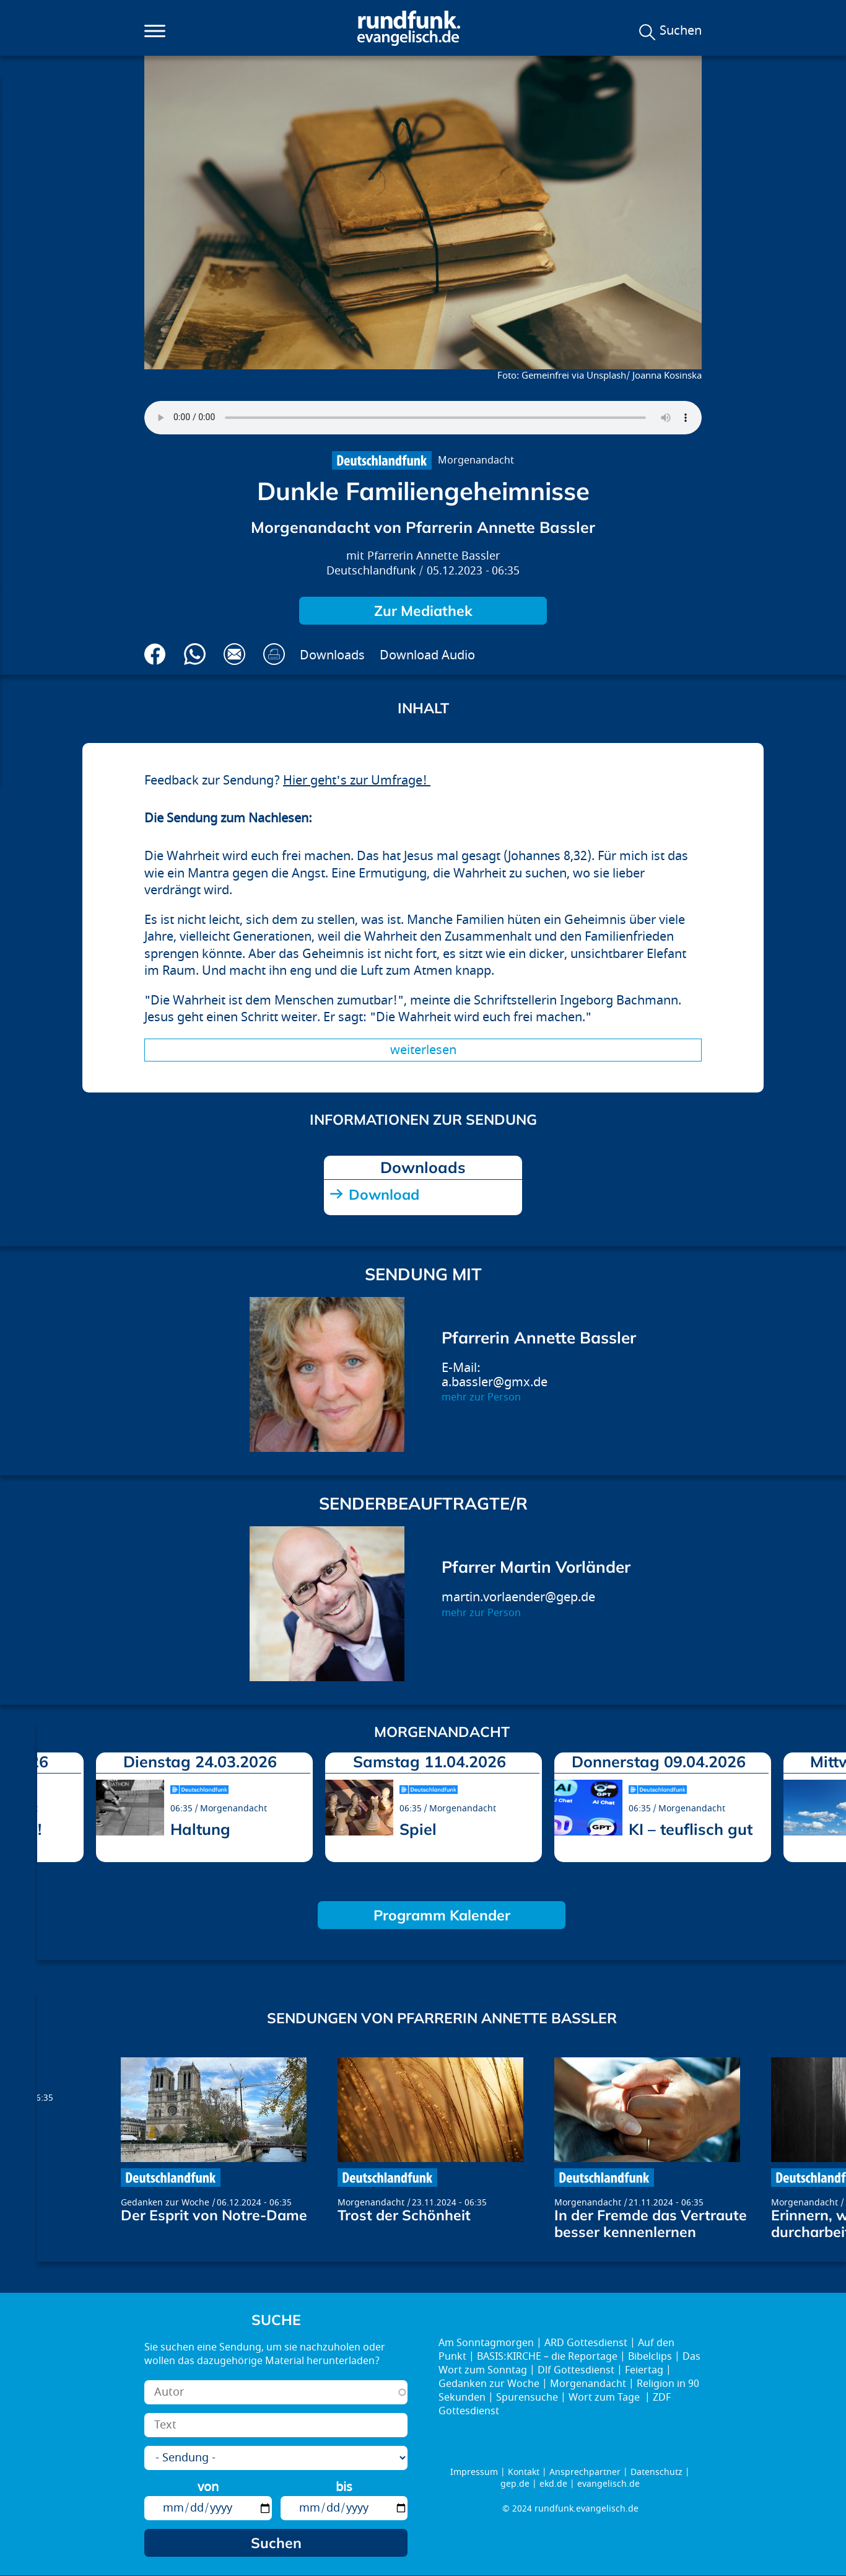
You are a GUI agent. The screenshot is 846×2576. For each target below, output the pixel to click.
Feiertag (644, 2370)
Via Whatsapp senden (195, 654)
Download (384, 1194)
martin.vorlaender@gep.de (518, 1597)
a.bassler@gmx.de (494, 1382)
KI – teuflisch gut (690, 1829)
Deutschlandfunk (371, 571)
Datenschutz (656, 2472)
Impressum (474, 2472)
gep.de (515, 2483)
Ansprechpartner (585, 2472)
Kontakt (523, 2472)
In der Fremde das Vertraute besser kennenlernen (650, 2223)
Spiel (418, 1829)
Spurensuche (527, 2397)
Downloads (332, 655)
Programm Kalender (441, 1915)
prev (51, 1813)
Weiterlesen (423, 1050)
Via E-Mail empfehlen (234, 654)
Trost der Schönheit (404, 2215)
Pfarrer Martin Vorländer (536, 1567)
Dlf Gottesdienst (576, 2370)
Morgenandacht (476, 460)
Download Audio (427, 655)
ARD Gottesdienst (585, 2343)
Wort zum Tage (605, 2397)
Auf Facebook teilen (155, 654)
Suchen (681, 31)
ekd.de (553, 2483)
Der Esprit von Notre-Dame (214, 2215)
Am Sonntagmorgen (486, 2343)
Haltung (200, 1829)
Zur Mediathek (423, 611)
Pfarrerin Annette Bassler (433, 556)
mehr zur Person (481, 1397)
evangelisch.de (608, 2483)
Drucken (274, 654)
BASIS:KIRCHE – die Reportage (547, 2356)
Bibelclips (650, 2356)
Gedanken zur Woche (165, 2202)
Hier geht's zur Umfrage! (356, 780)
